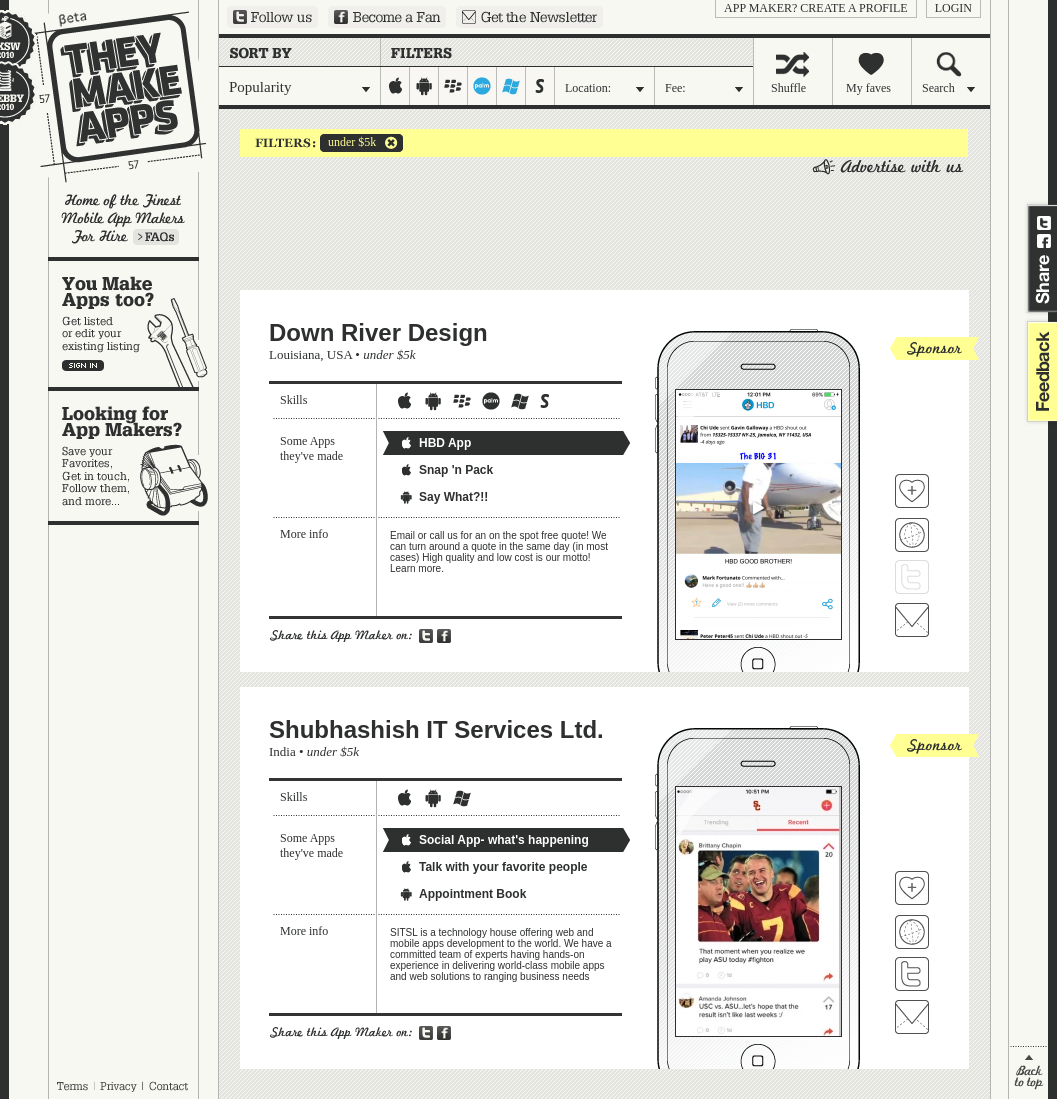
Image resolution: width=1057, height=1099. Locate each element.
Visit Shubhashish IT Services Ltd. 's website (912, 932)
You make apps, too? (133, 324)
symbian (540, 86)
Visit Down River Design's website (912, 535)
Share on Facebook (1044, 241)
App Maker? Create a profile (816, 8)
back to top (1028, 1072)
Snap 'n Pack (446, 470)
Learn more (156, 237)
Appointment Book (462, 894)
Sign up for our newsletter (529, 17)
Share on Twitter (1044, 223)
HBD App (435, 443)
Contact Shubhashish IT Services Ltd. (912, 1017)
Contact (170, 1086)
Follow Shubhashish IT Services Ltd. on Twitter (912, 974)
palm (482, 86)
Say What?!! (443, 497)
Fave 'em (912, 491)
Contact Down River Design (912, 620)
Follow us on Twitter (272, 17)
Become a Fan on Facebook (387, 17)
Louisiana (294, 354)
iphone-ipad (395, 86)
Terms (72, 1086)
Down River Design (378, 332)
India (282, 751)
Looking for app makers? (133, 456)
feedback (1040, 371)
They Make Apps (107, 96)
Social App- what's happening (494, 840)
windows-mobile (511, 86)
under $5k (348, 143)
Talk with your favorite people (493, 867)
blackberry (453, 86)
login (953, 8)
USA (339, 354)
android (424, 86)
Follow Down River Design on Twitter (912, 577)
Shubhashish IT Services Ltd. (436, 729)
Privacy (118, 1086)
